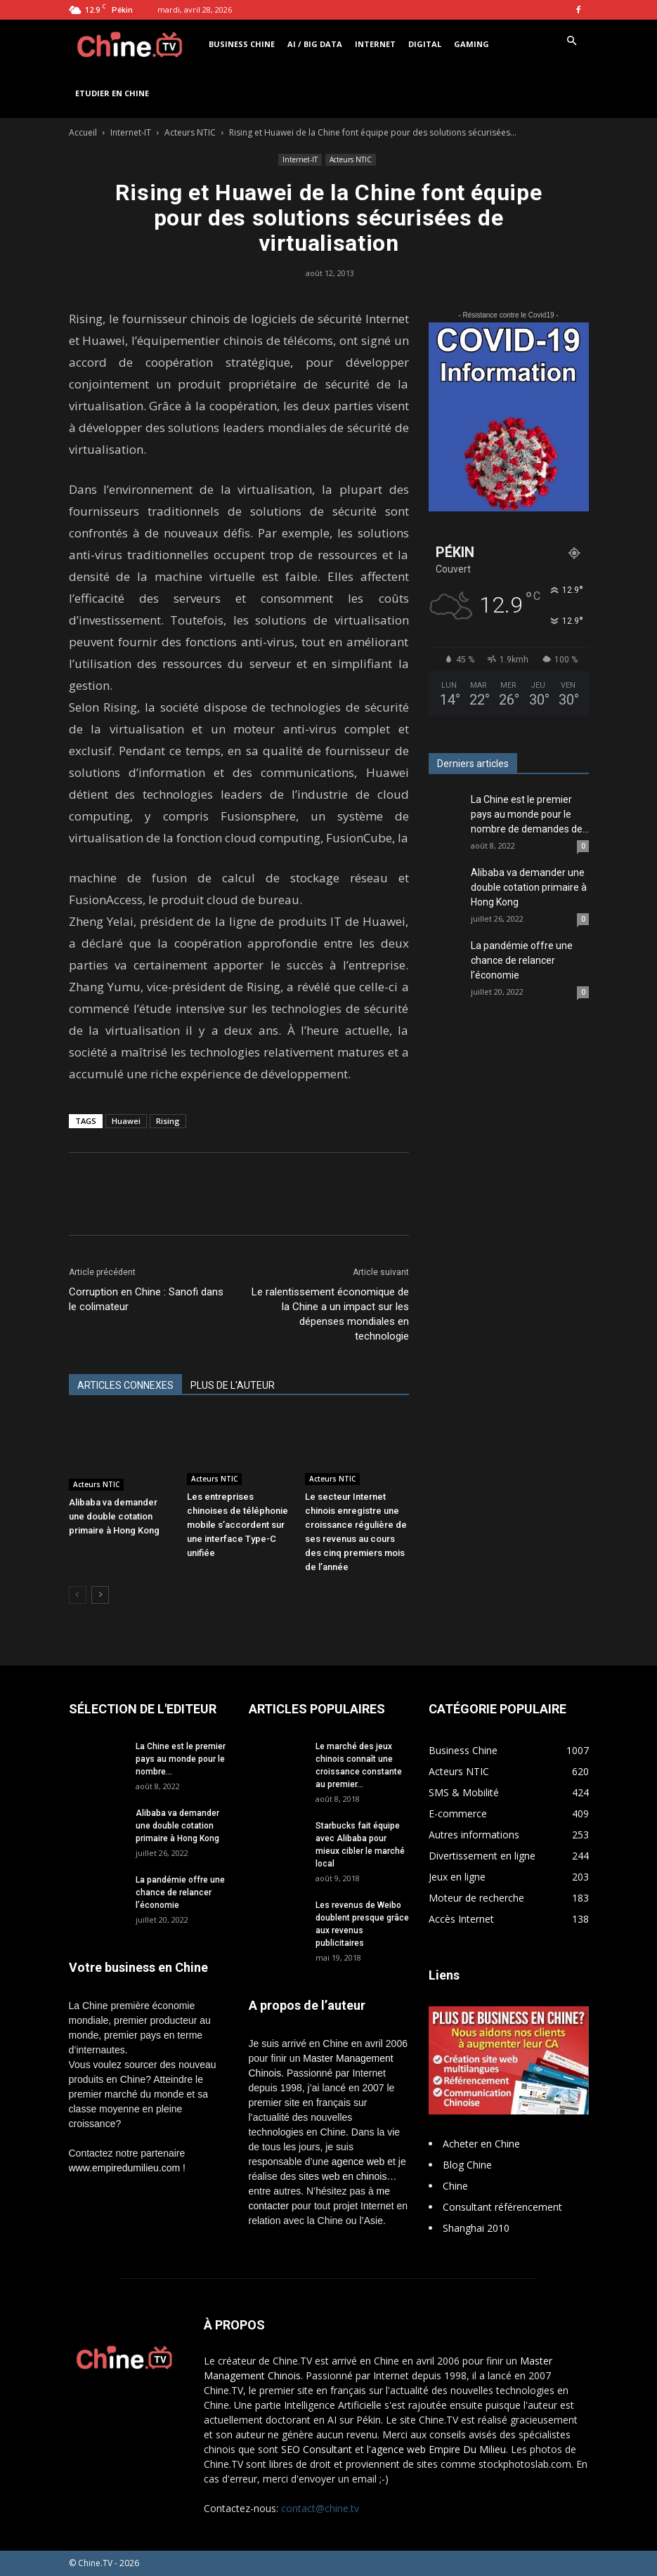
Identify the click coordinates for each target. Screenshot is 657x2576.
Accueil (83, 132)
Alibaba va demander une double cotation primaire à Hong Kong (114, 1516)
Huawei (126, 1121)
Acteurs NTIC (190, 132)
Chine (455, 2185)
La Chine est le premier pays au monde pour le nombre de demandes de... (530, 814)
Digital (424, 44)
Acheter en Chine (481, 2143)
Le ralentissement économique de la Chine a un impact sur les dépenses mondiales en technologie (330, 1314)
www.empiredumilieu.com (125, 2167)
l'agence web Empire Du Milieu (436, 2449)
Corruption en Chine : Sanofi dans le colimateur (146, 1299)
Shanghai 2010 (476, 2228)
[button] (572, 41)
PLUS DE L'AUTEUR (232, 1385)
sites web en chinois (342, 2176)
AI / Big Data (314, 44)
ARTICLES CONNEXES (125, 1385)
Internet (375, 44)
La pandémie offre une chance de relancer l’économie (522, 960)
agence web (358, 2161)
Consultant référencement (502, 2207)
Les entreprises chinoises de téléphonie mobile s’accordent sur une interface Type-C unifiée (237, 1524)
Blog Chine (467, 2164)
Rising (168, 1121)
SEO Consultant (316, 2449)
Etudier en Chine (112, 93)
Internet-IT (130, 132)
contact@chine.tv (320, 2508)
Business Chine (242, 44)
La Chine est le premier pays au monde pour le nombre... (181, 1759)
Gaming (471, 44)
